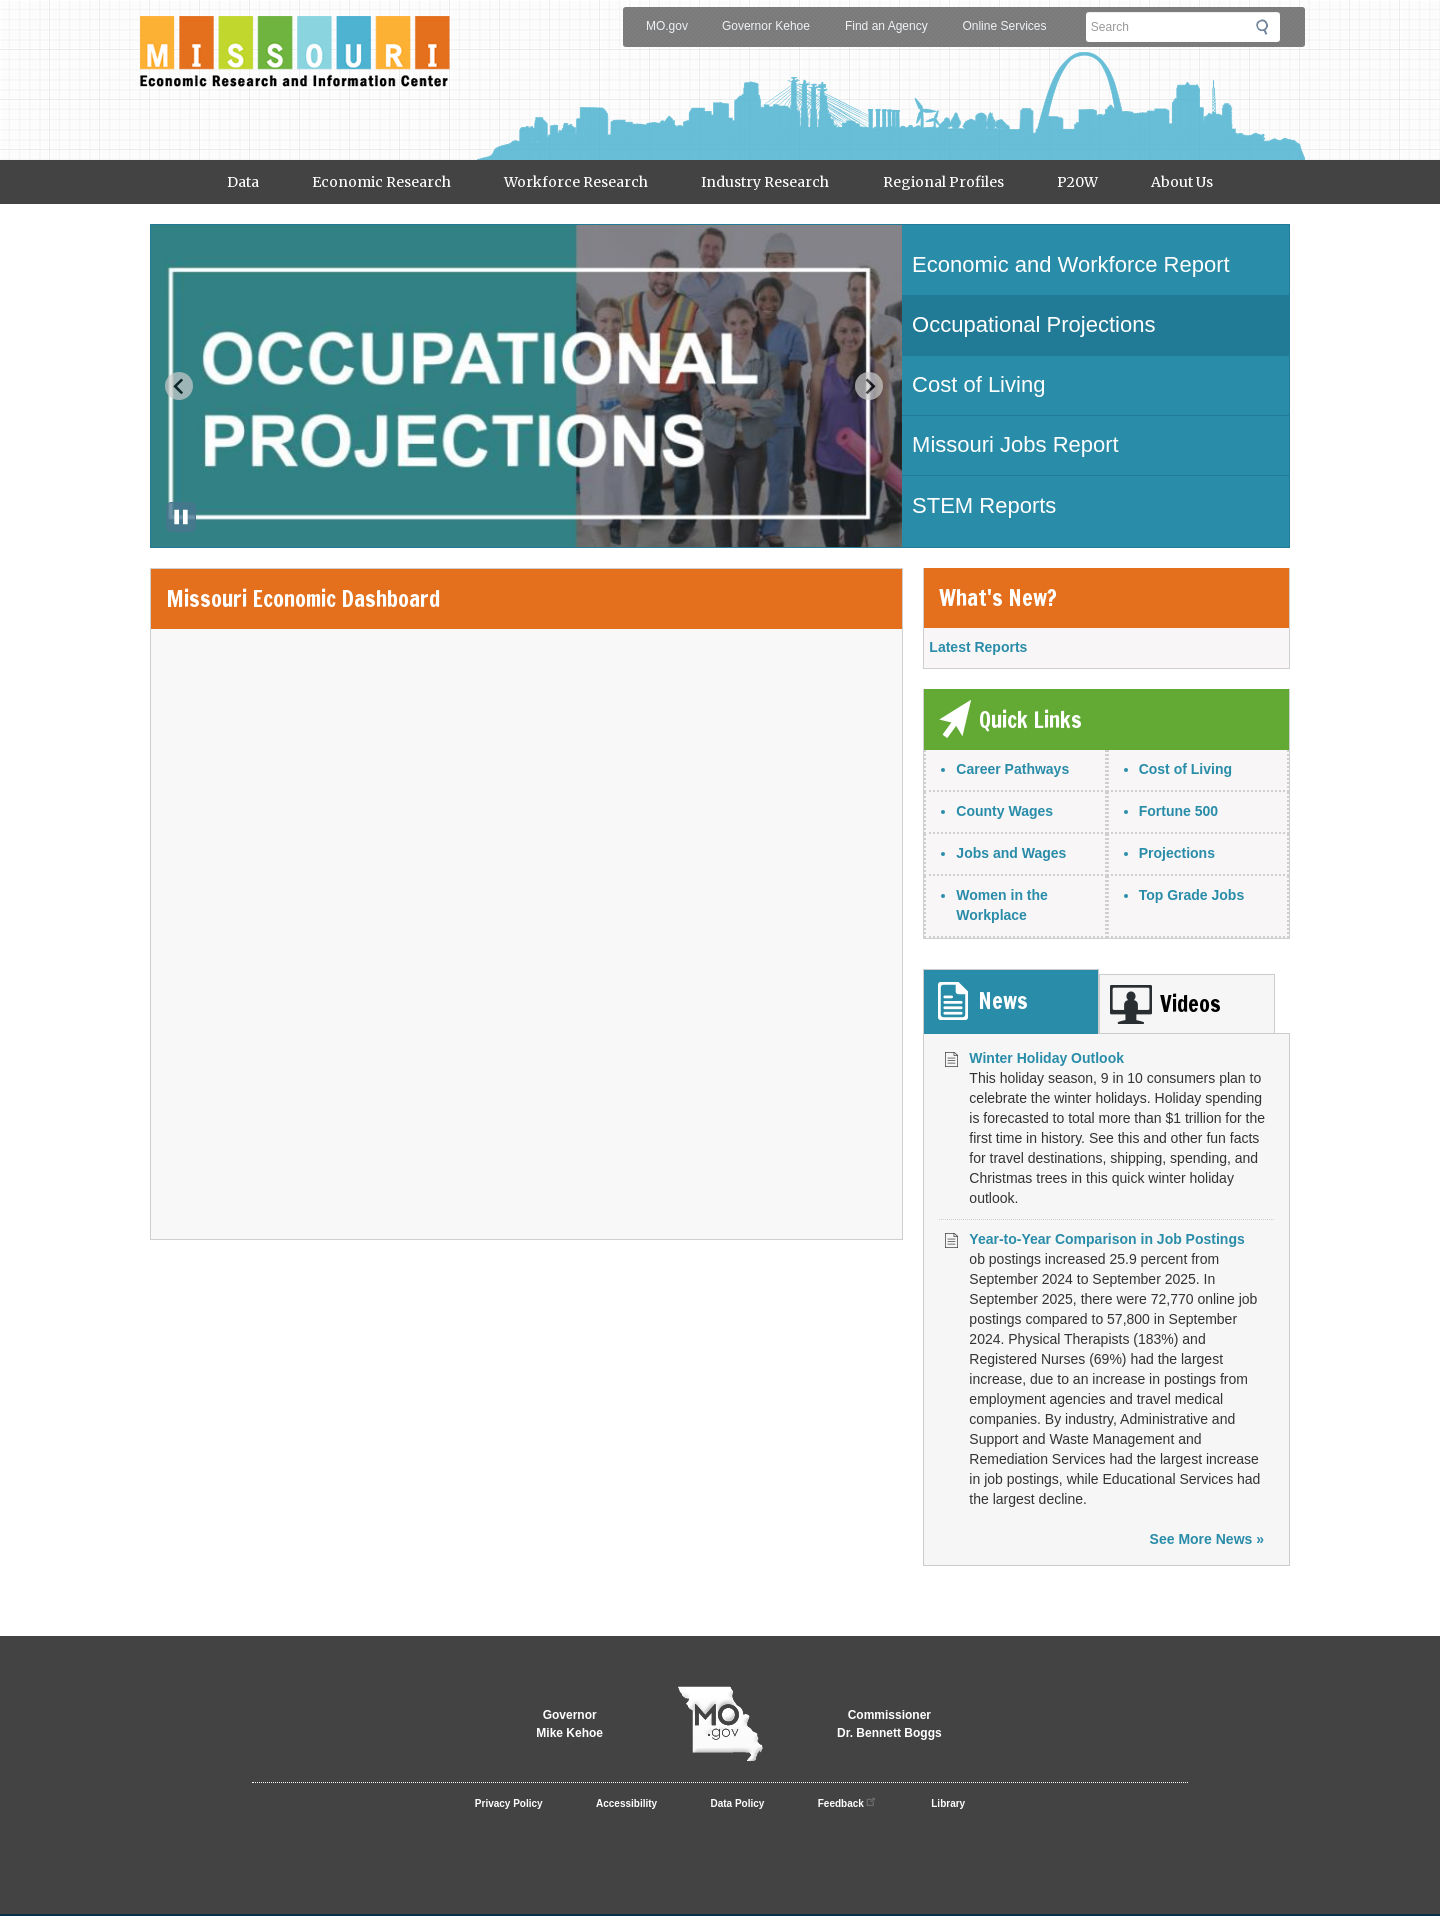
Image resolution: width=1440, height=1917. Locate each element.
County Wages (1004, 811)
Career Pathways (1012, 769)
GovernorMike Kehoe (569, 1724)
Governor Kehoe (766, 26)
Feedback (848, 1801)
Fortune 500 (1178, 811)
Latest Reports (978, 647)
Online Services (1004, 26)
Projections (1177, 853)
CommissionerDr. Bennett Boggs (889, 1724)
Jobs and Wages (1011, 853)
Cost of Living (1185, 769)
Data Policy (738, 1803)
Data (243, 182)
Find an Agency (886, 26)
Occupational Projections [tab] (1033, 324)
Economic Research (381, 182)
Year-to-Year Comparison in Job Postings (1106, 1239)
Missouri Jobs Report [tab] (1015, 444)
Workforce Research (576, 182)
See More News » (1207, 1539)
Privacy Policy (509, 1803)
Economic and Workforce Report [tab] (1071, 264)
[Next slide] (869, 386)
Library (948, 1803)
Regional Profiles (943, 182)
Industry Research (765, 182)
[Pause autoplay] (181, 517)
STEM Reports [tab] (984, 505)
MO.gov (667, 26)
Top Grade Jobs (1192, 895)
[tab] (1011, 1001)
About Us (1182, 182)
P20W (1077, 182)
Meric (295, 36)
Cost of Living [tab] (978, 384)
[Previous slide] (179, 386)
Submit (1268, 27)
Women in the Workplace (1002, 905)
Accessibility (626, 1803)
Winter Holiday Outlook (1046, 1058)
